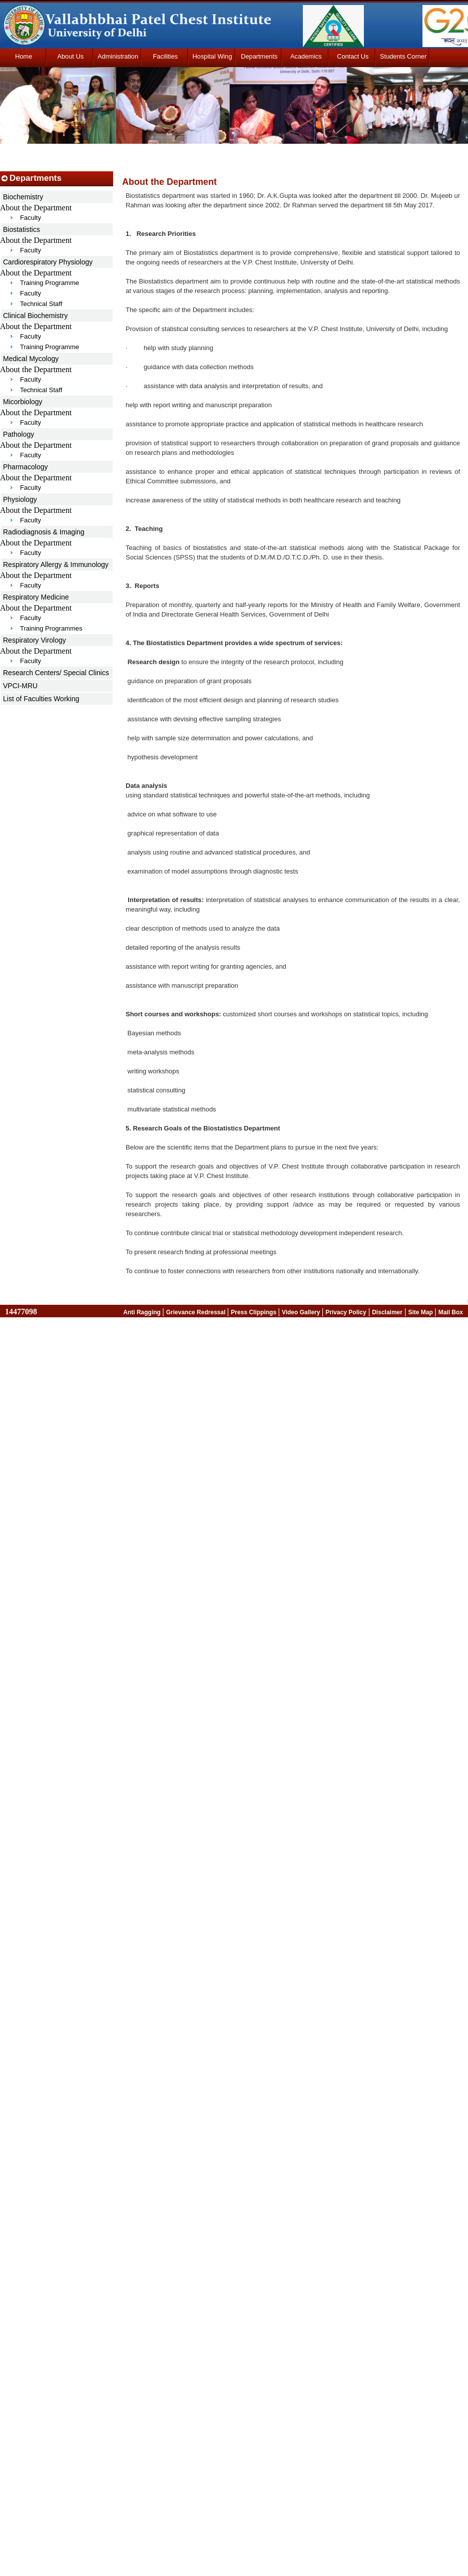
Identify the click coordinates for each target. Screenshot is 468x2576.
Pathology (18, 434)
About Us (70, 56)
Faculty (30, 217)
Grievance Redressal (196, 1312)
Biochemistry (23, 197)
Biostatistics (21, 229)
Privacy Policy (345, 1312)
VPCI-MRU (20, 686)
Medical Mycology (31, 359)
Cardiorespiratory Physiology (48, 262)
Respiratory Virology (34, 640)
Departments (259, 56)
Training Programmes (51, 628)
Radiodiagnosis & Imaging (44, 532)
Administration (118, 56)
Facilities (165, 56)
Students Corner (403, 56)
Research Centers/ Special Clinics (56, 673)
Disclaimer (387, 1312)
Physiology (20, 499)
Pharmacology (25, 467)
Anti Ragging (142, 1312)
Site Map (421, 1312)
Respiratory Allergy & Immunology (56, 564)
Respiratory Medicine (36, 597)
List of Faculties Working (41, 699)
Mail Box (450, 1312)
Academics (306, 56)
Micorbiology (23, 402)
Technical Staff (41, 304)
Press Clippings (254, 1312)
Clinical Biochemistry (35, 316)
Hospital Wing (212, 56)
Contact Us (352, 56)
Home (23, 56)
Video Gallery (302, 1312)
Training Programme (49, 283)
